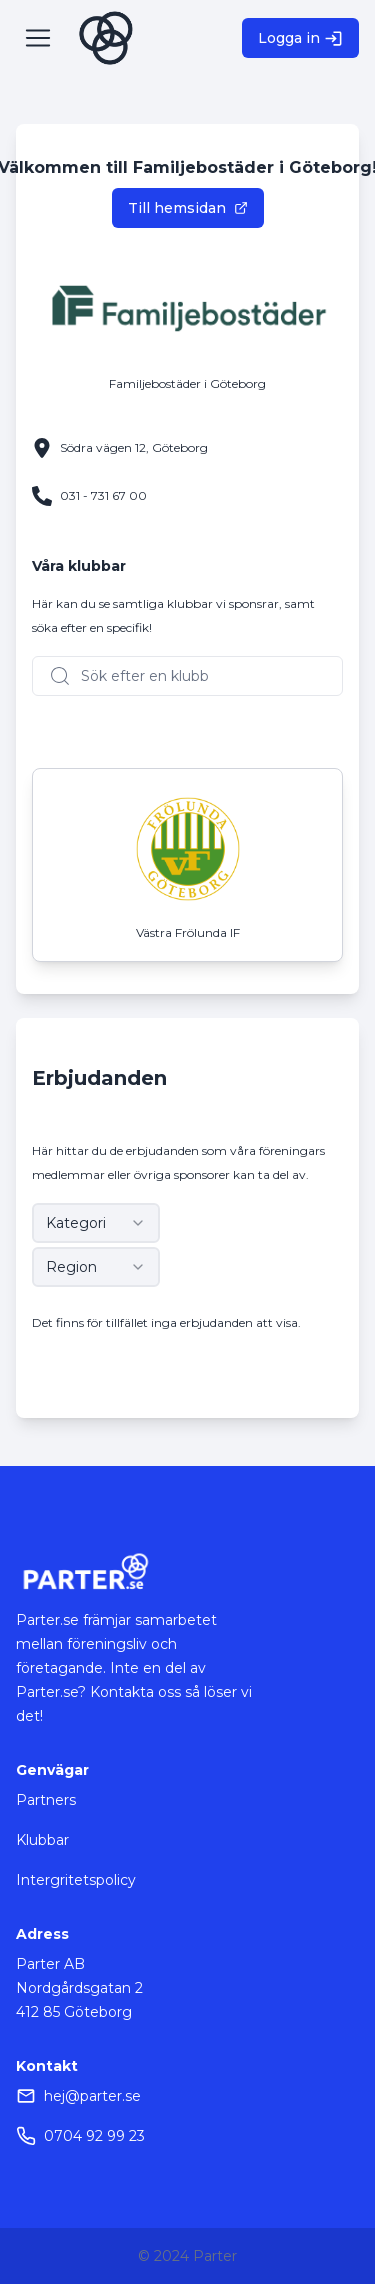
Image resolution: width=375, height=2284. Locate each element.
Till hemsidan (188, 208)
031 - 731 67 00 (103, 495)
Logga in (300, 38)
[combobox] (96, 1223)
